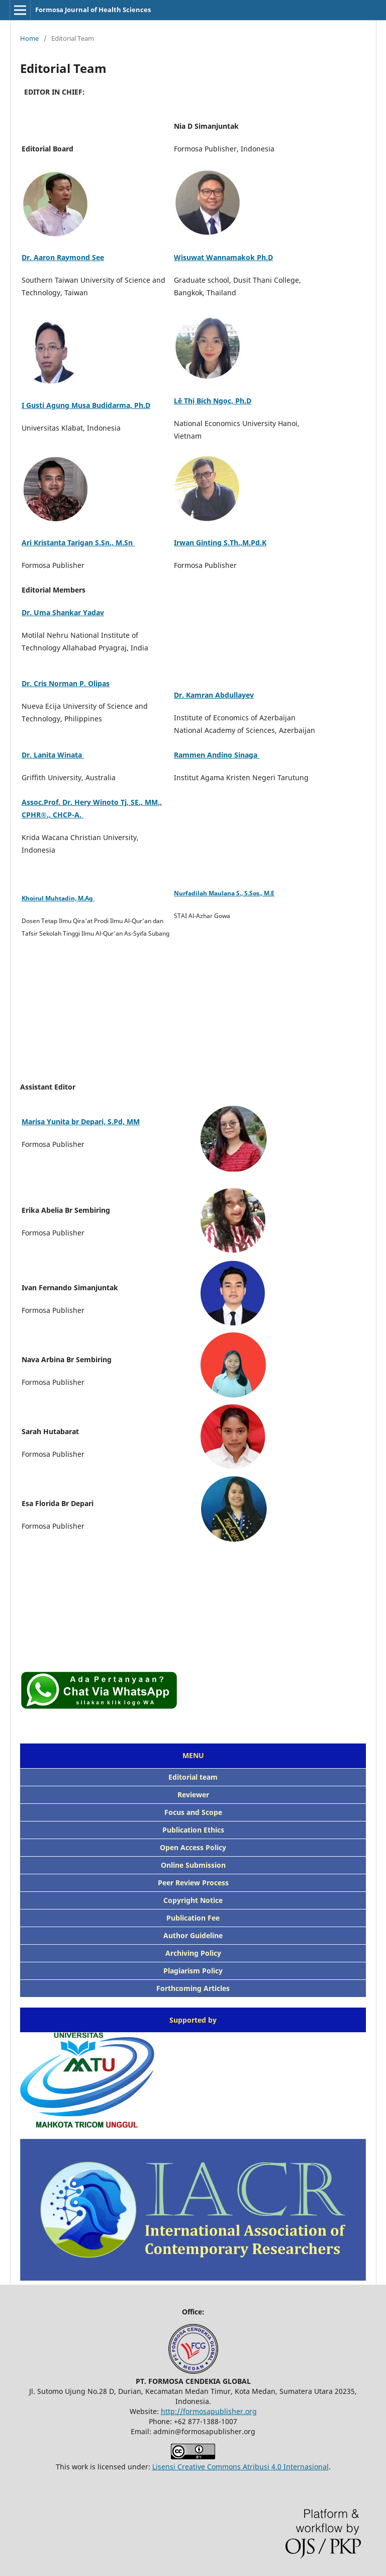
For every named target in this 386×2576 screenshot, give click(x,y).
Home (29, 38)
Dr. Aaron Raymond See (63, 257)
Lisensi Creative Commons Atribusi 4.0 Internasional (240, 2466)
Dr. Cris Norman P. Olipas (66, 683)
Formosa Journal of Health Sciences (93, 9)
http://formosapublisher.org (209, 2411)
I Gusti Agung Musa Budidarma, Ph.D (86, 405)
